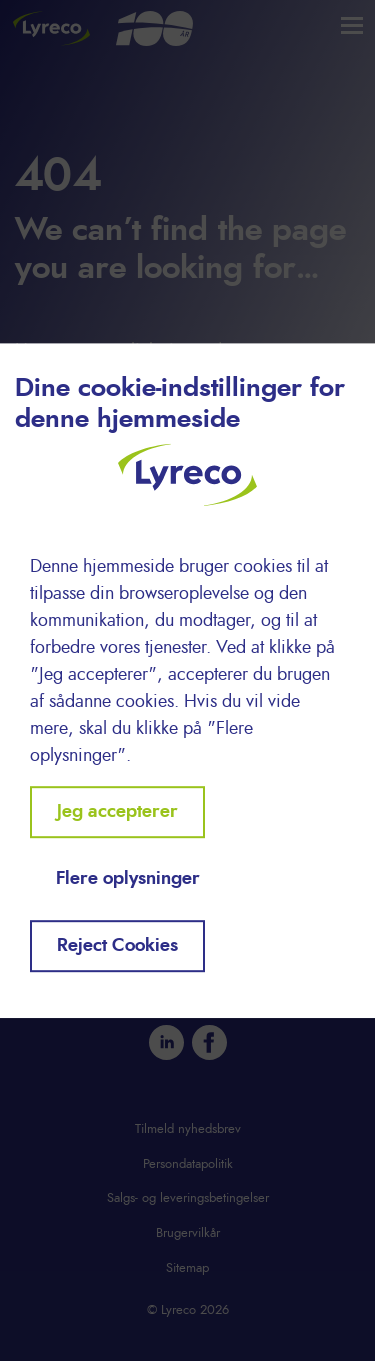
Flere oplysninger (128, 879)
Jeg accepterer (117, 812)
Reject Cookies (117, 946)
